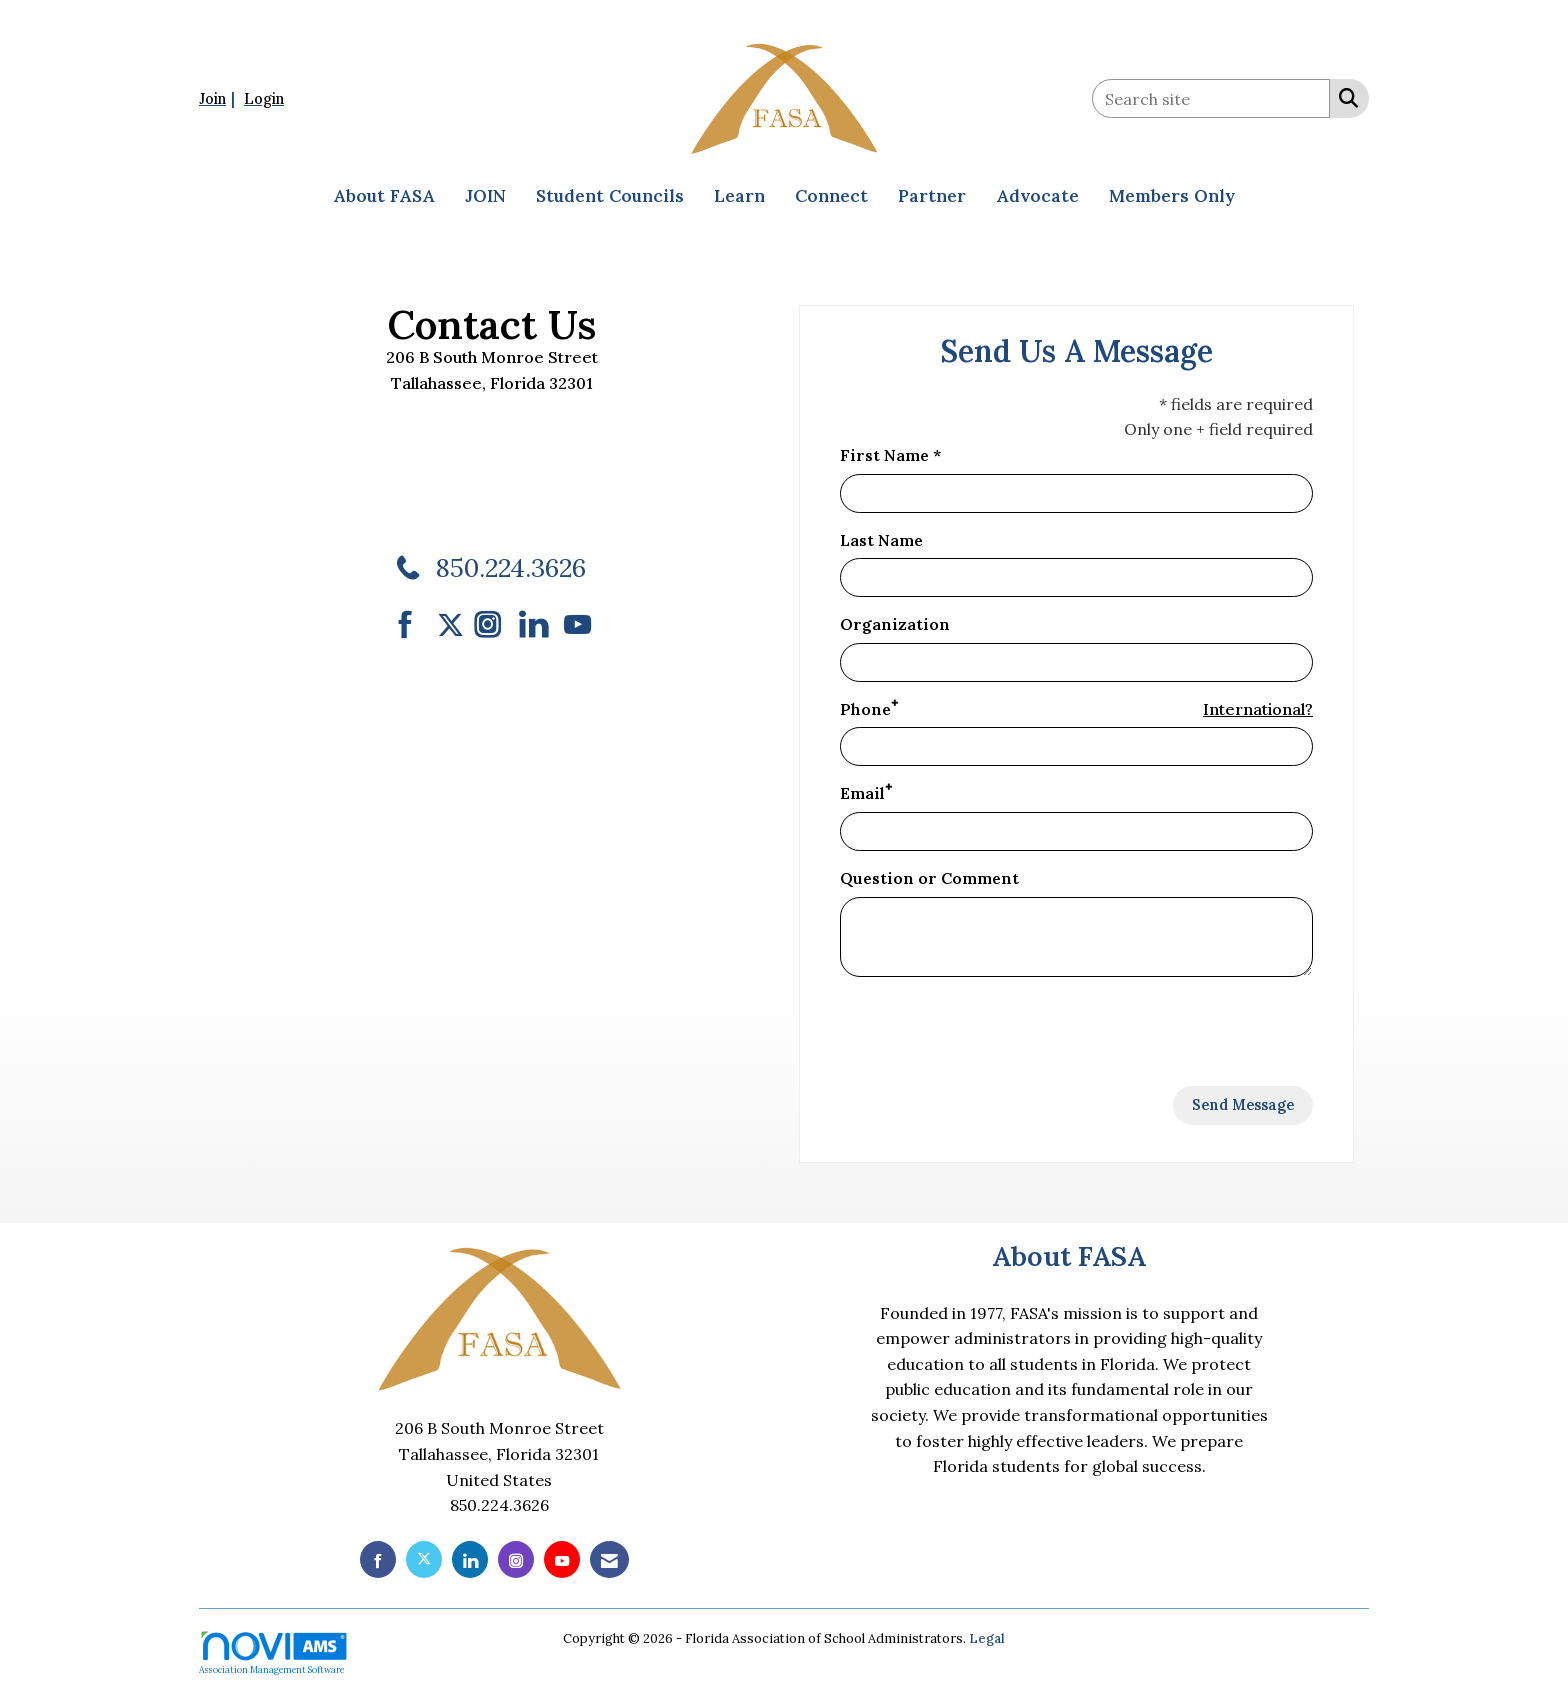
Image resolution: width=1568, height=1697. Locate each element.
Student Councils (610, 196)
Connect (831, 196)
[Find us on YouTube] (577, 625)
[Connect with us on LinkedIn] (539, 625)
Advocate (1037, 196)
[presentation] (992, 1032)
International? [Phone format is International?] (1258, 709)
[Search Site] (1344, 97)
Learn (739, 196)
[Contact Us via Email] (609, 1559)
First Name (884, 455)
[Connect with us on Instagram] (494, 625)
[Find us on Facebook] (412, 625)
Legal (987, 1638)
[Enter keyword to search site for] (1211, 98)
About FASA (384, 196)
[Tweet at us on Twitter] (454, 625)
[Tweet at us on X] (424, 1559)
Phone (865, 709)
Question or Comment (929, 878)
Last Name (881, 540)
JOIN (485, 196)
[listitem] (219, 98)
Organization (895, 624)
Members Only (1172, 196)
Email (862, 793)
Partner (932, 196)
